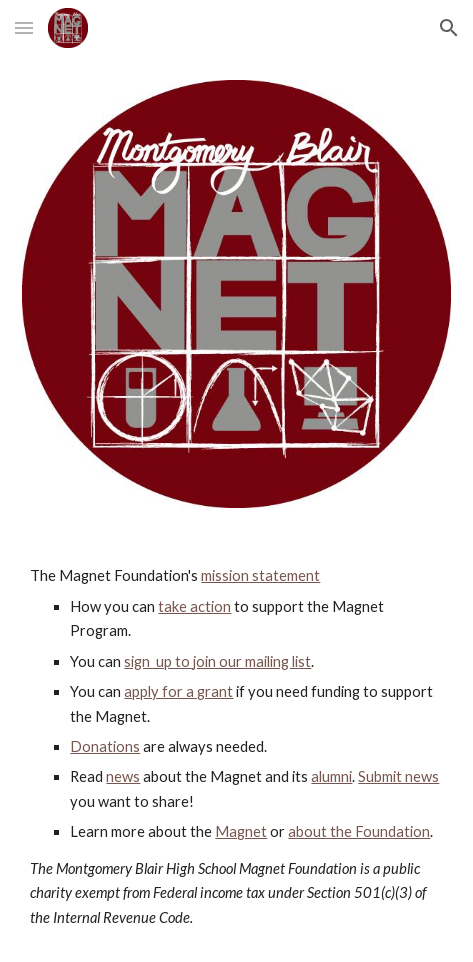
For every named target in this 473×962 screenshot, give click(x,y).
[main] (236, 747)
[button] (24, 27)
